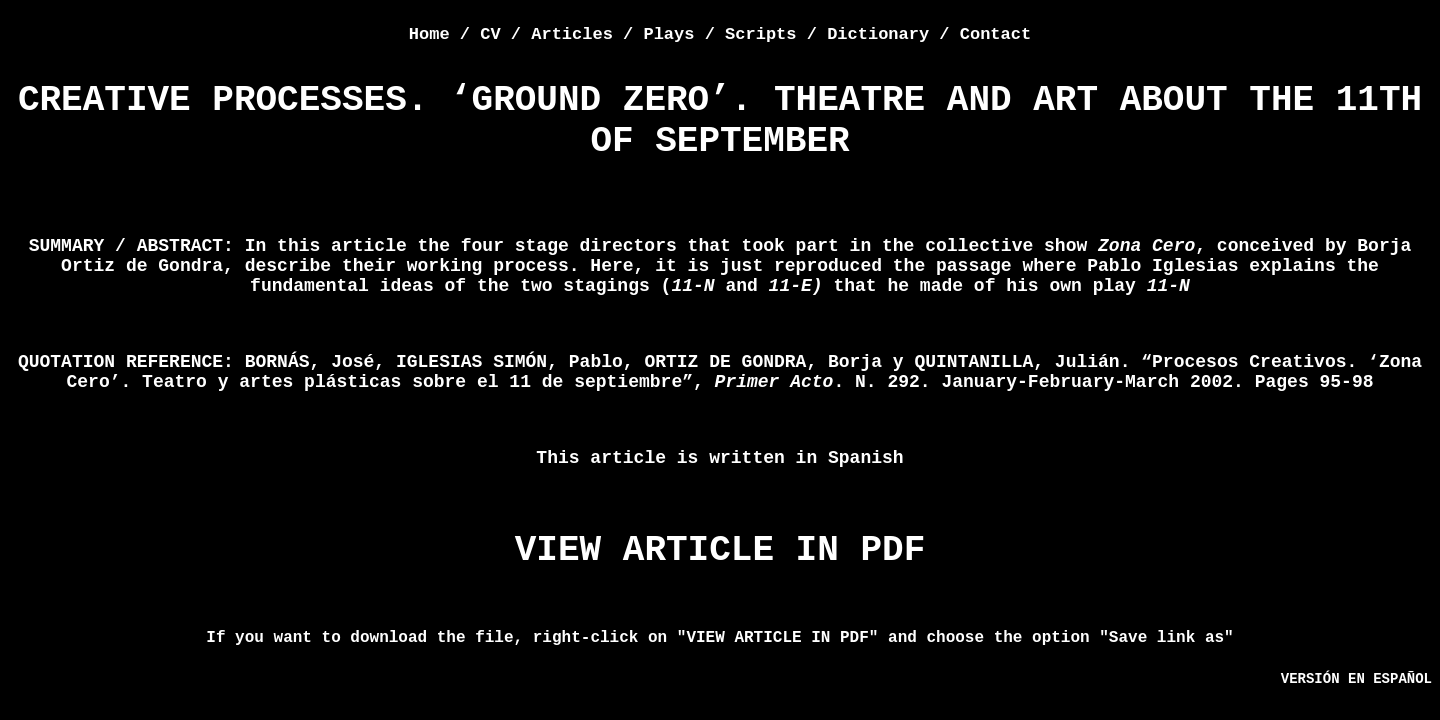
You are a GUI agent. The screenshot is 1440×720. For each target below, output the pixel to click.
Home (429, 34)
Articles (572, 34)
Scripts (760, 34)
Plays (668, 34)
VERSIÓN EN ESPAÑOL (1356, 679)
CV (490, 34)
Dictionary (878, 34)
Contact (995, 34)
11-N (1168, 286)
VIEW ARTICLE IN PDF (720, 550)
